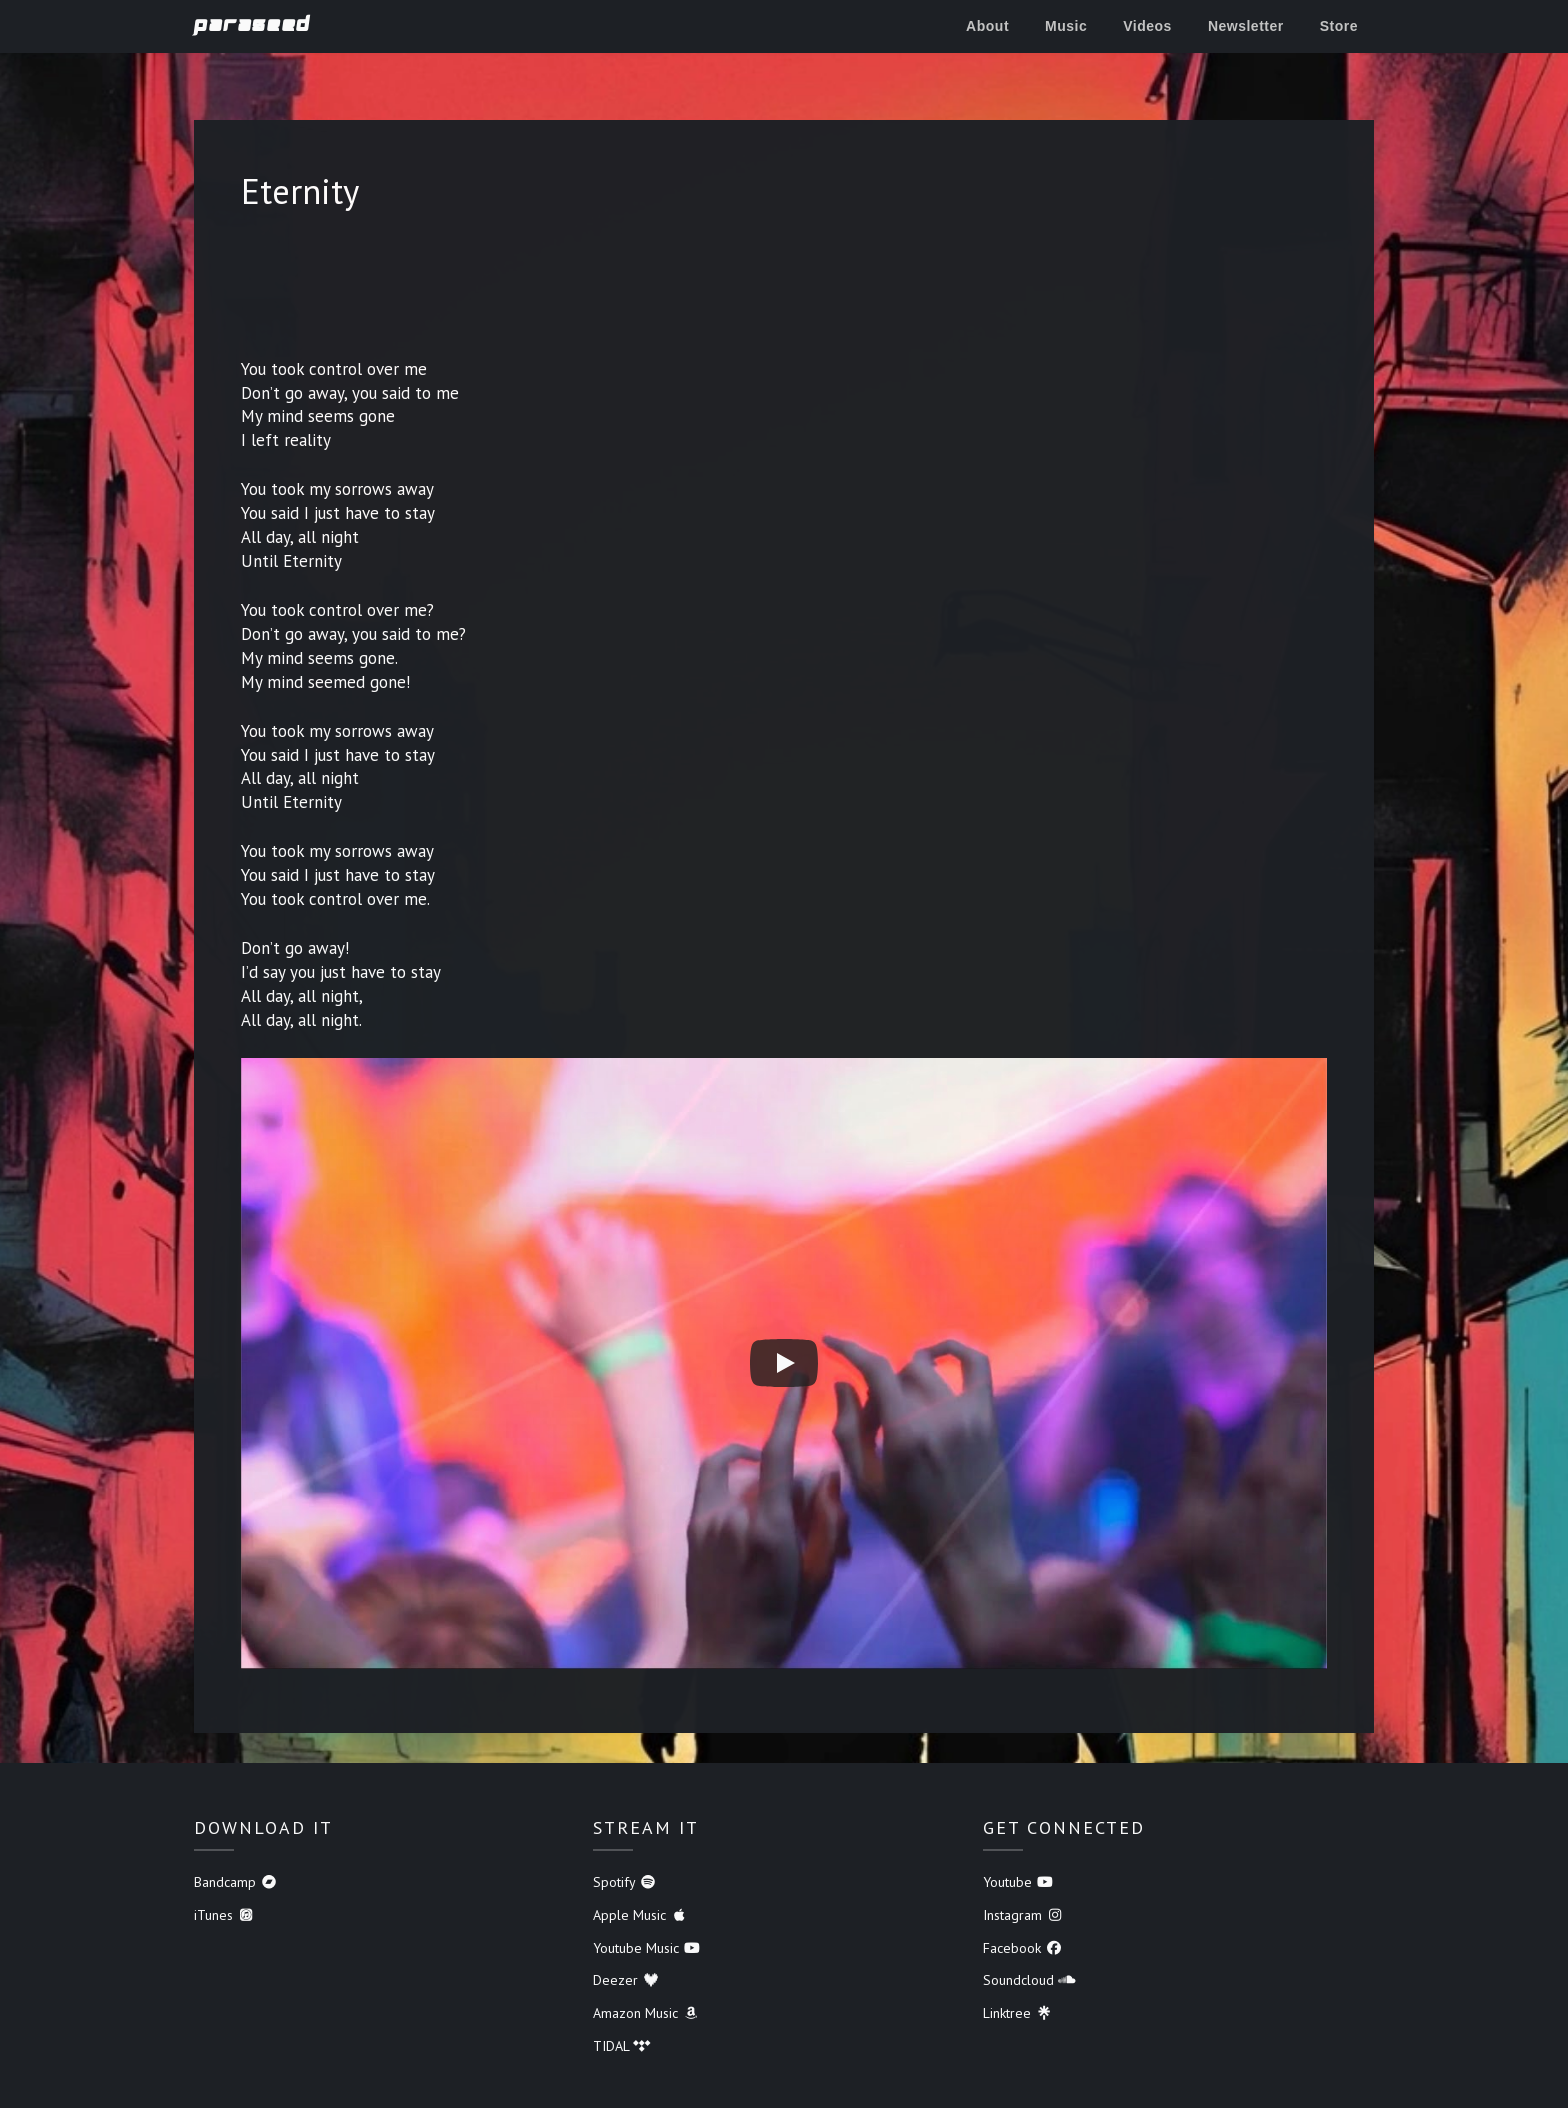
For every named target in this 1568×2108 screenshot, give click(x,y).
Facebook (1023, 1948)
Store (1339, 26)
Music (1066, 26)
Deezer (626, 1980)
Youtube (1018, 1882)
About (987, 26)
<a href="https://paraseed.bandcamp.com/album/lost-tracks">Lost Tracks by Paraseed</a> (784, 291)
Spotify (625, 1882)
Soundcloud (1029, 1980)
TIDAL (622, 2046)
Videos (1147, 26)
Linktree (1018, 2013)
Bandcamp (236, 1882)
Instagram (1023, 1915)
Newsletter (1246, 26)
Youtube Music (647, 1948)
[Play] (784, 1363)
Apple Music (640, 1915)
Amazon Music (646, 2013)
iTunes (224, 1915)
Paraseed (252, 25)
